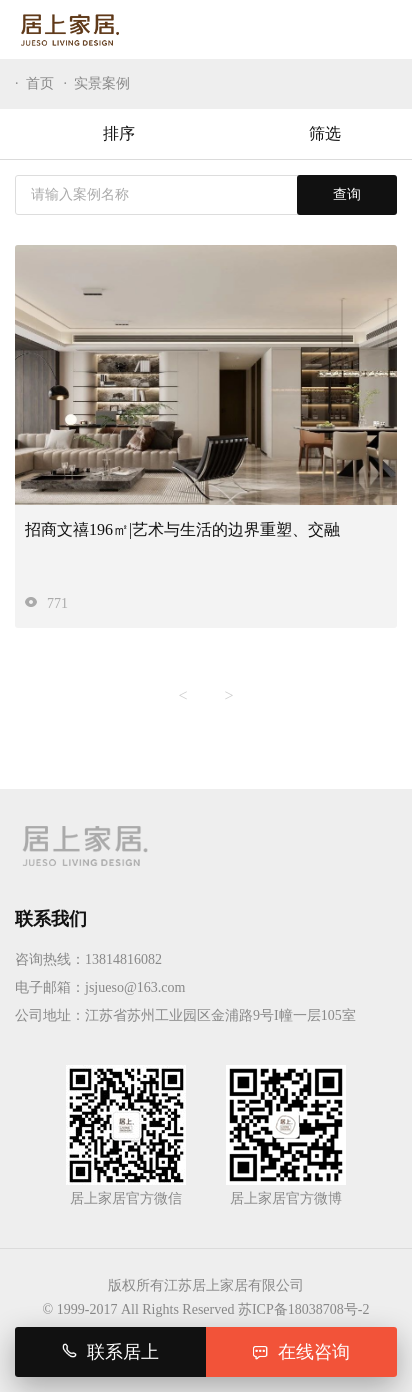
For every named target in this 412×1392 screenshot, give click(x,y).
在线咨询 (301, 1352)
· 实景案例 (97, 83)
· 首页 (34, 83)
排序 (103, 134)
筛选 (309, 134)
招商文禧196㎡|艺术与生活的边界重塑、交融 (182, 529)
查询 (347, 194)
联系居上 (110, 1352)
